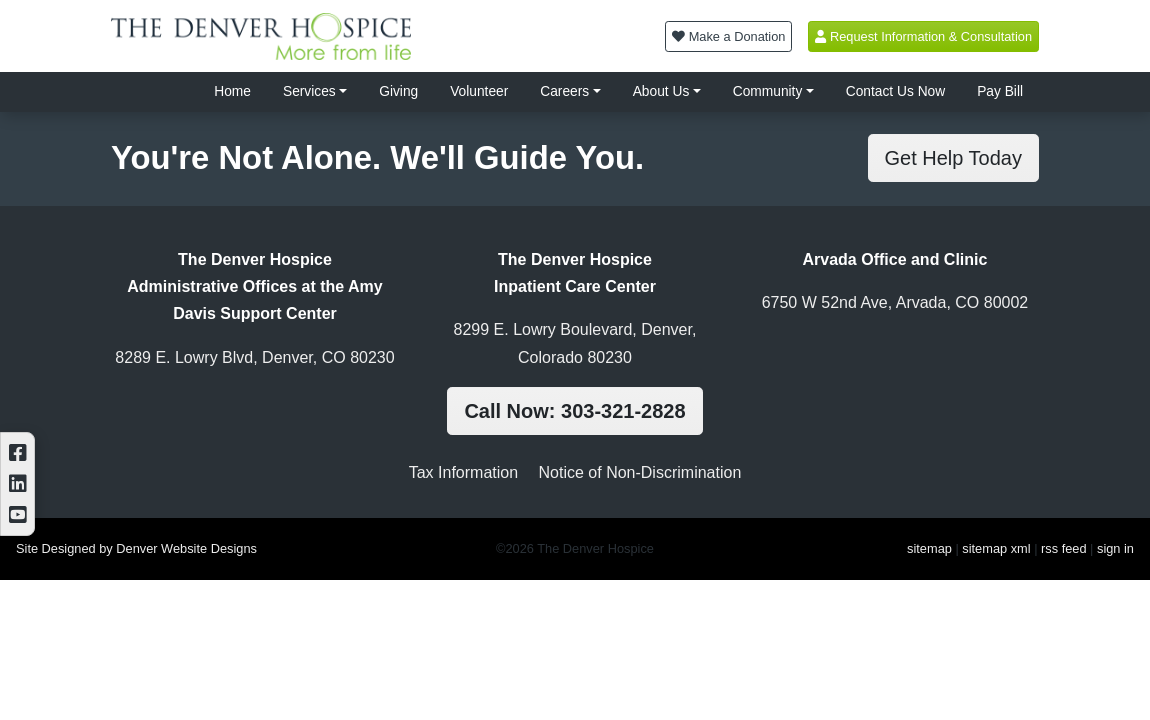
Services (309, 91)
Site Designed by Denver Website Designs (136, 548)
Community (768, 91)
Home (232, 91)
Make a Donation (728, 36)
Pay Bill (1000, 91)
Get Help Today (954, 158)
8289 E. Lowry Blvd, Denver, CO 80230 (254, 357)
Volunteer (479, 91)
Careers (564, 91)
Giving (398, 91)
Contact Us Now (895, 91)
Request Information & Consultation (923, 36)
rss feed (1064, 548)
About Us (661, 91)
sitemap (929, 548)
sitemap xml (996, 548)
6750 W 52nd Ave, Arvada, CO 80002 (895, 302)
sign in (1115, 548)
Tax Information (463, 472)
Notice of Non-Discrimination (640, 472)
